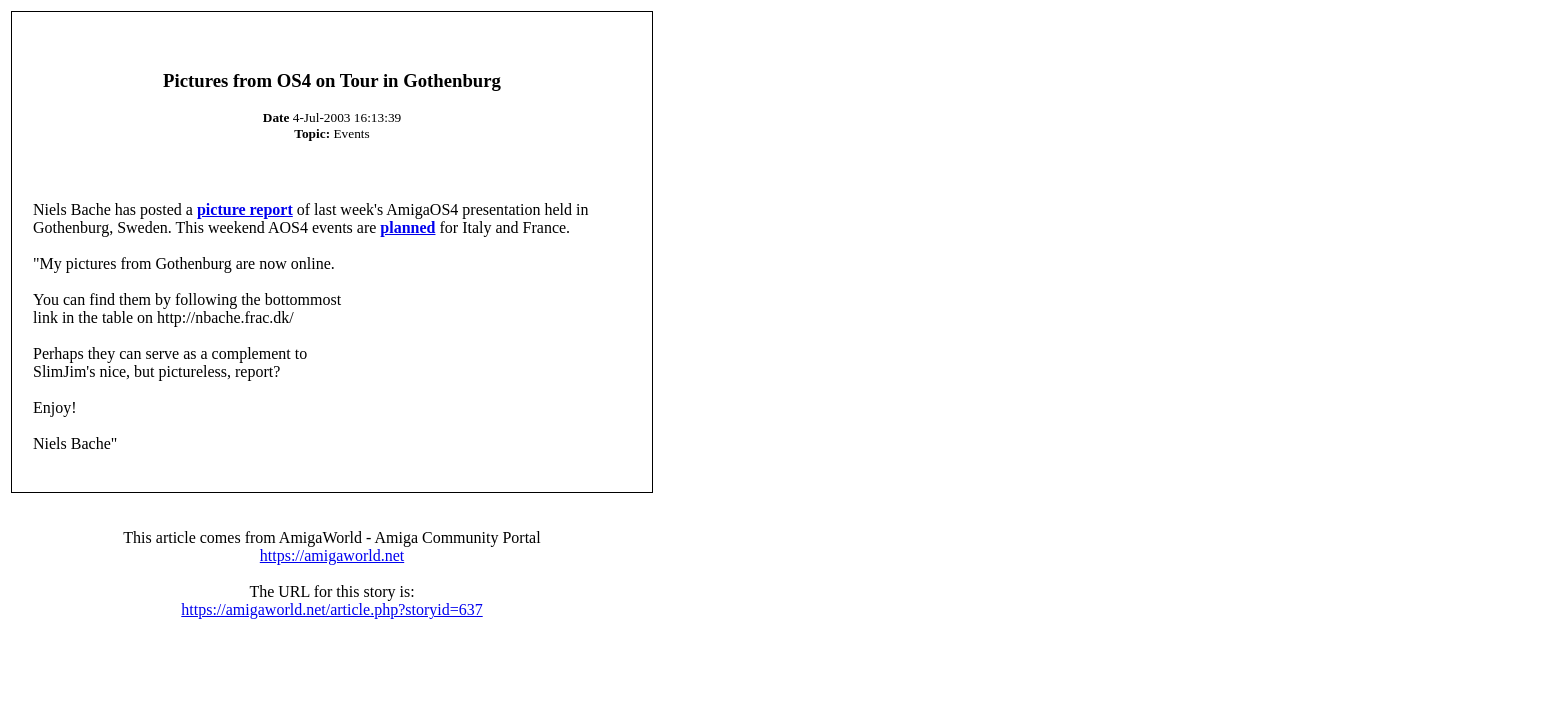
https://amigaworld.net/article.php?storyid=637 (331, 609)
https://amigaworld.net (332, 555)
